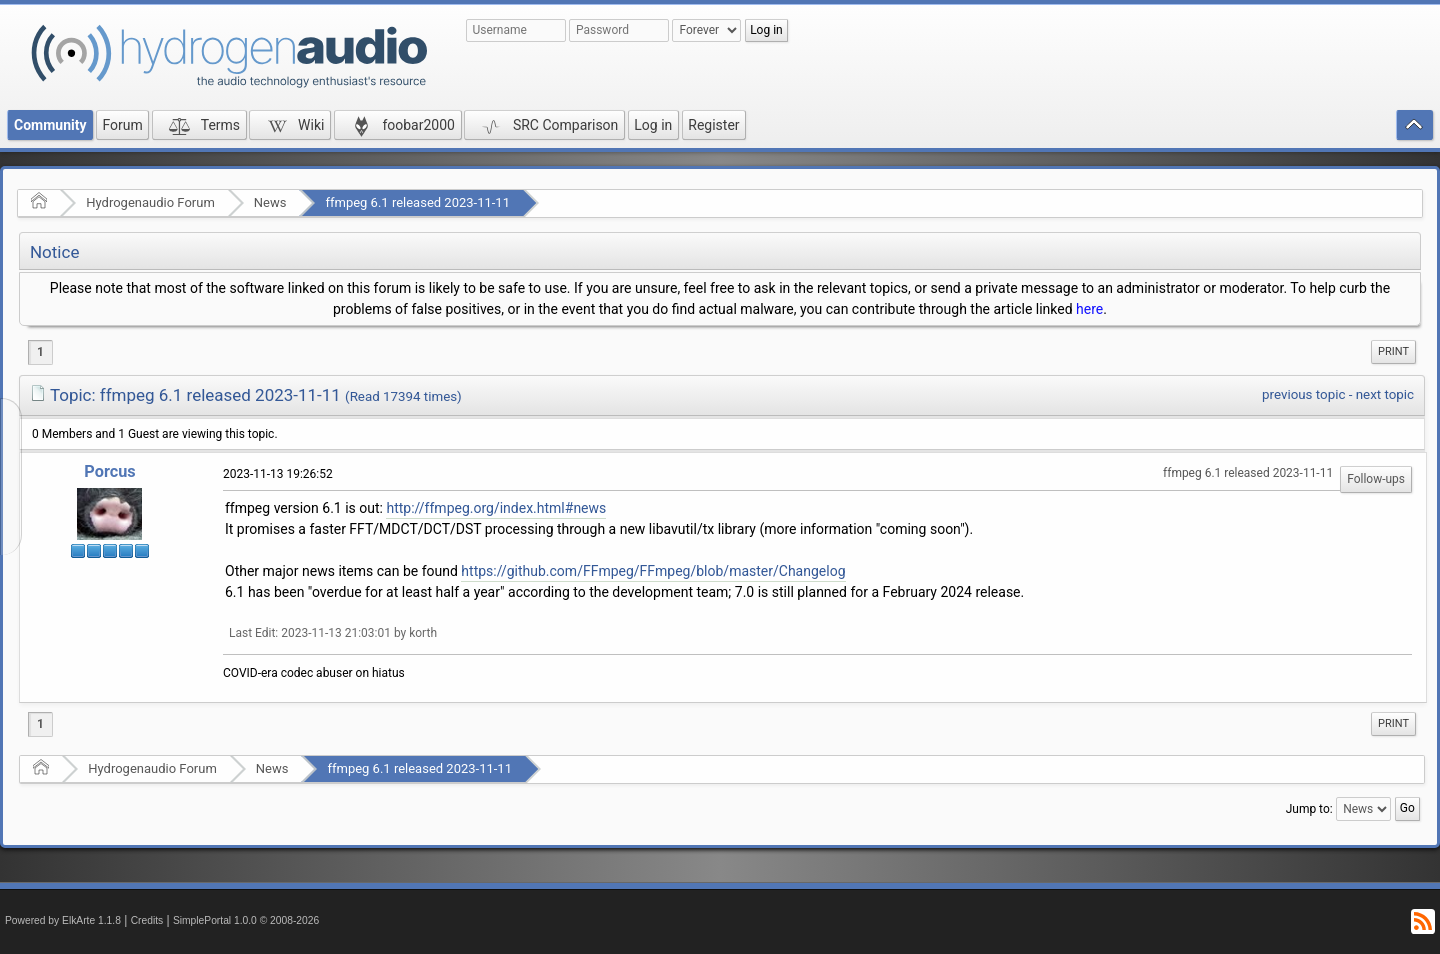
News (270, 202)
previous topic (1303, 394)
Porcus (109, 471)
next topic (1385, 394)
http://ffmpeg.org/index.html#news (496, 508)
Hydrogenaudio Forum (150, 202)
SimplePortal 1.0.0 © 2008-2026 (246, 920)
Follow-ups (1376, 479)
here (1089, 309)
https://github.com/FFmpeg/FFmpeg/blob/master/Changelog (653, 571)
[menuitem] (1393, 352)
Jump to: (1309, 809)
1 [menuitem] (40, 352)
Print (1393, 351)
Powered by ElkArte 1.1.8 (63, 920)
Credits (147, 920)
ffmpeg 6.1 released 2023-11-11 (417, 202)
